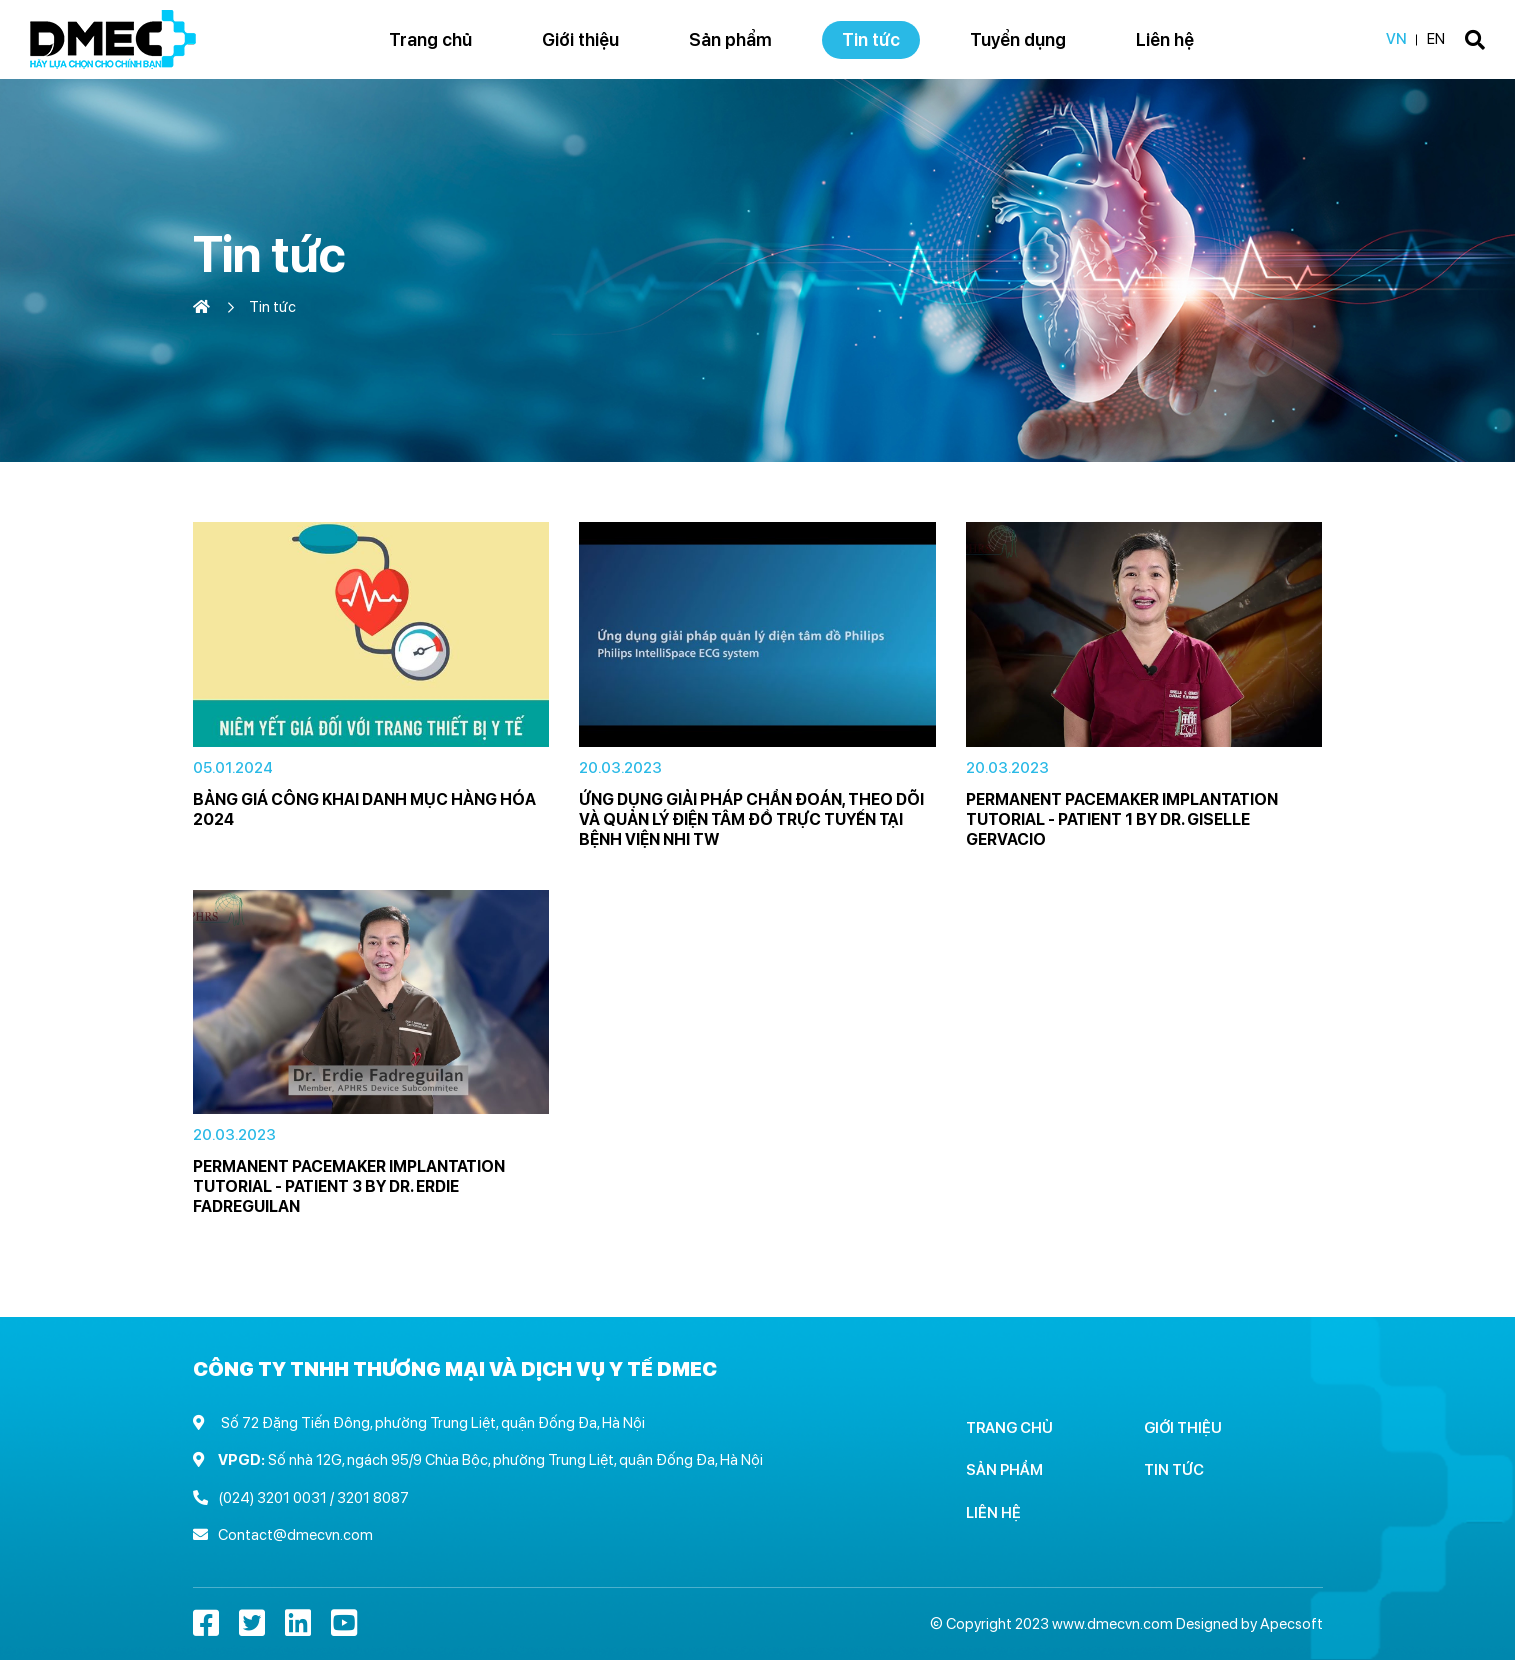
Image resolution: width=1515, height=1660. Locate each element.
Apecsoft (1291, 1624)
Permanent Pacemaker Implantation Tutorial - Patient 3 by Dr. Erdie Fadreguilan (349, 1186)
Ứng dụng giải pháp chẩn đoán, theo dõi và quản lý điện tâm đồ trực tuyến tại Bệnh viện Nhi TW (751, 819)
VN (1396, 39)
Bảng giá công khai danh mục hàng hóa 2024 (364, 809)
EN (1436, 39)
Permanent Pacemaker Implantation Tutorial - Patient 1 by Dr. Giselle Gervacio (1122, 819)
